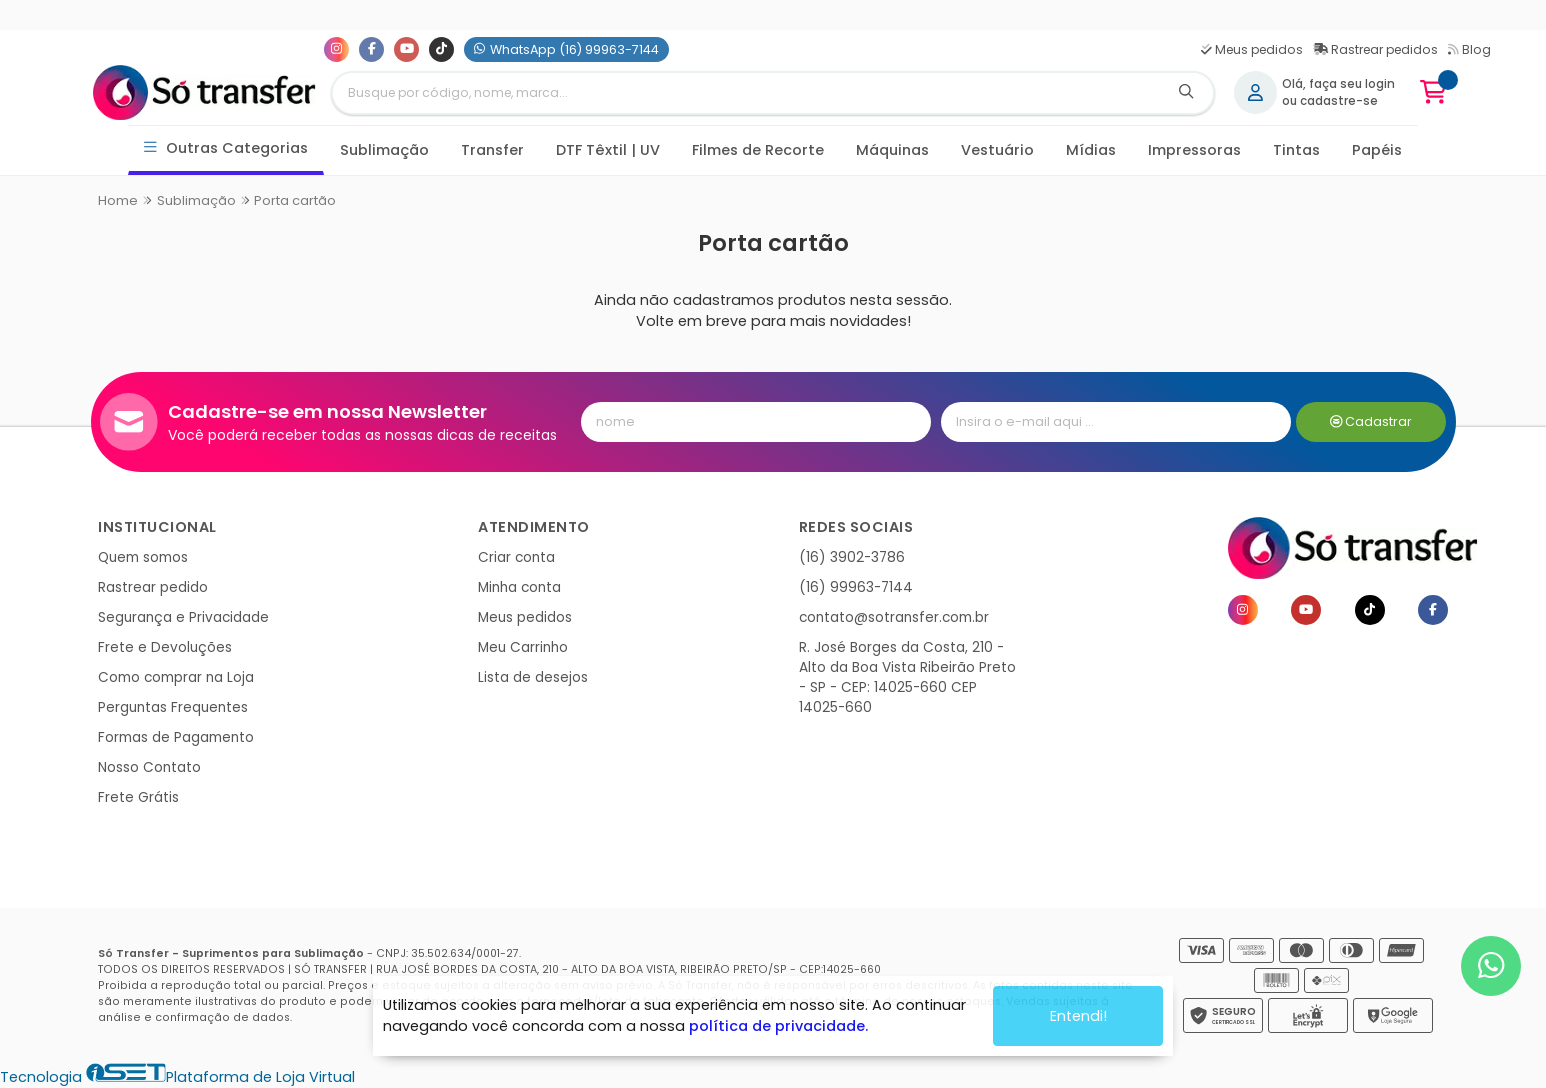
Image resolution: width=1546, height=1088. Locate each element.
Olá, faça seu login (1338, 84)
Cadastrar (1371, 421)
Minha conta (519, 587)
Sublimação (384, 150)
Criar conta (516, 557)
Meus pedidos (1252, 49)
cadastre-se (1339, 101)
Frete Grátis (138, 797)
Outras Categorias (226, 148)
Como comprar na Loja (176, 677)
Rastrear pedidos (1375, 49)
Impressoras (1194, 150)
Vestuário (997, 150)
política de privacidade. (778, 1025)
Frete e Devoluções (165, 647)
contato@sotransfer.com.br (894, 617)
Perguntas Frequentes (173, 707)
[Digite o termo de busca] (746, 93)
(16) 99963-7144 (856, 587)
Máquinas (892, 150)
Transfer (492, 150)
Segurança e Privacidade (183, 617)
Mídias (1091, 150)
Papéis (1377, 150)
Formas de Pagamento (176, 737)
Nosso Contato (149, 767)
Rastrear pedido (153, 587)
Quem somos (143, 557)
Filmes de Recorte (758, 150)
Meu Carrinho (523, 647)
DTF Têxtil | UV (608, 150)
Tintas (1296, 150)
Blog (1469, 49)
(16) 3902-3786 (852, 557)
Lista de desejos (533, 677)
